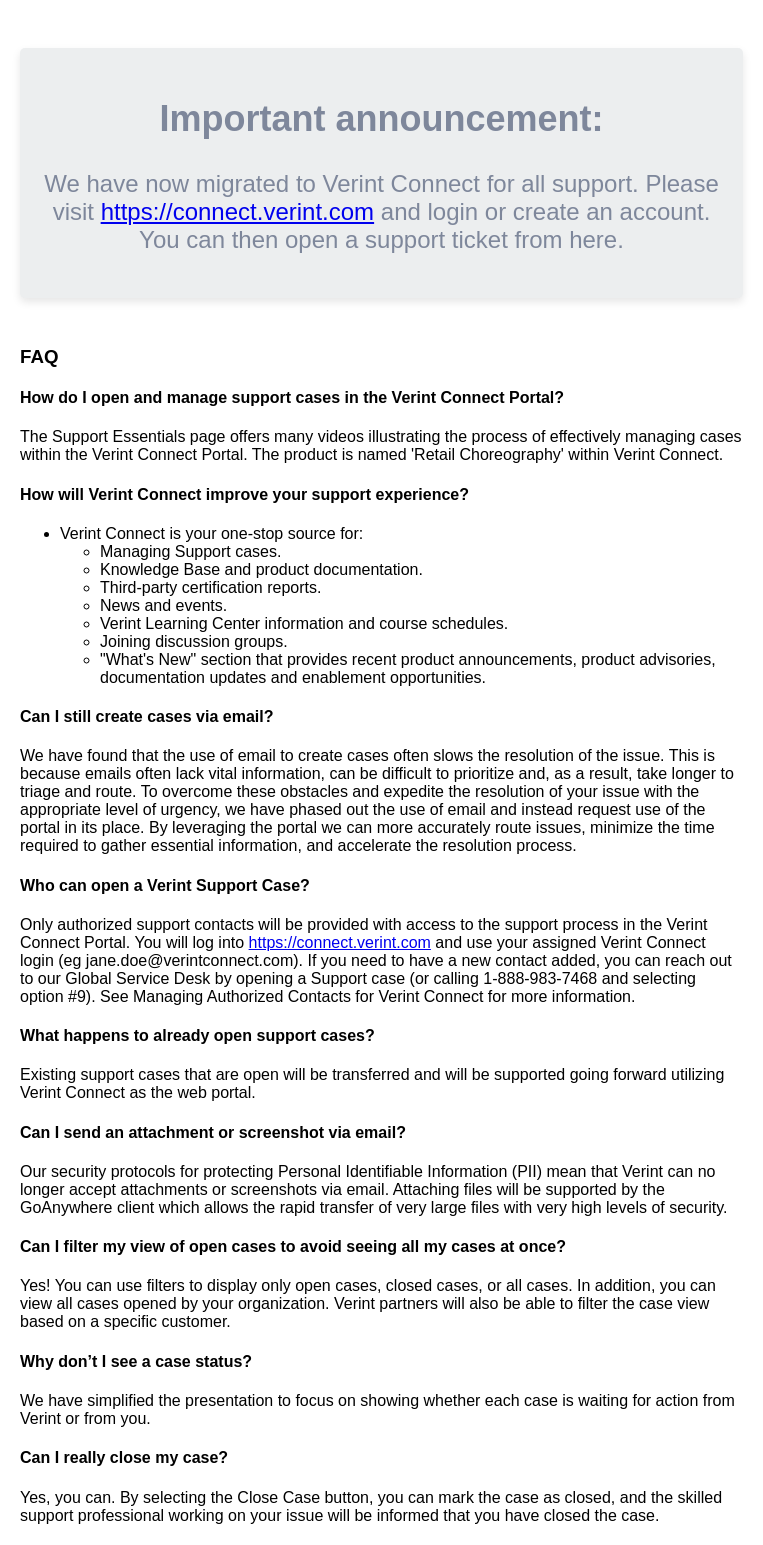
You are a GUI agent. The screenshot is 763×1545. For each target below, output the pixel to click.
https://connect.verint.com (237, 211)
